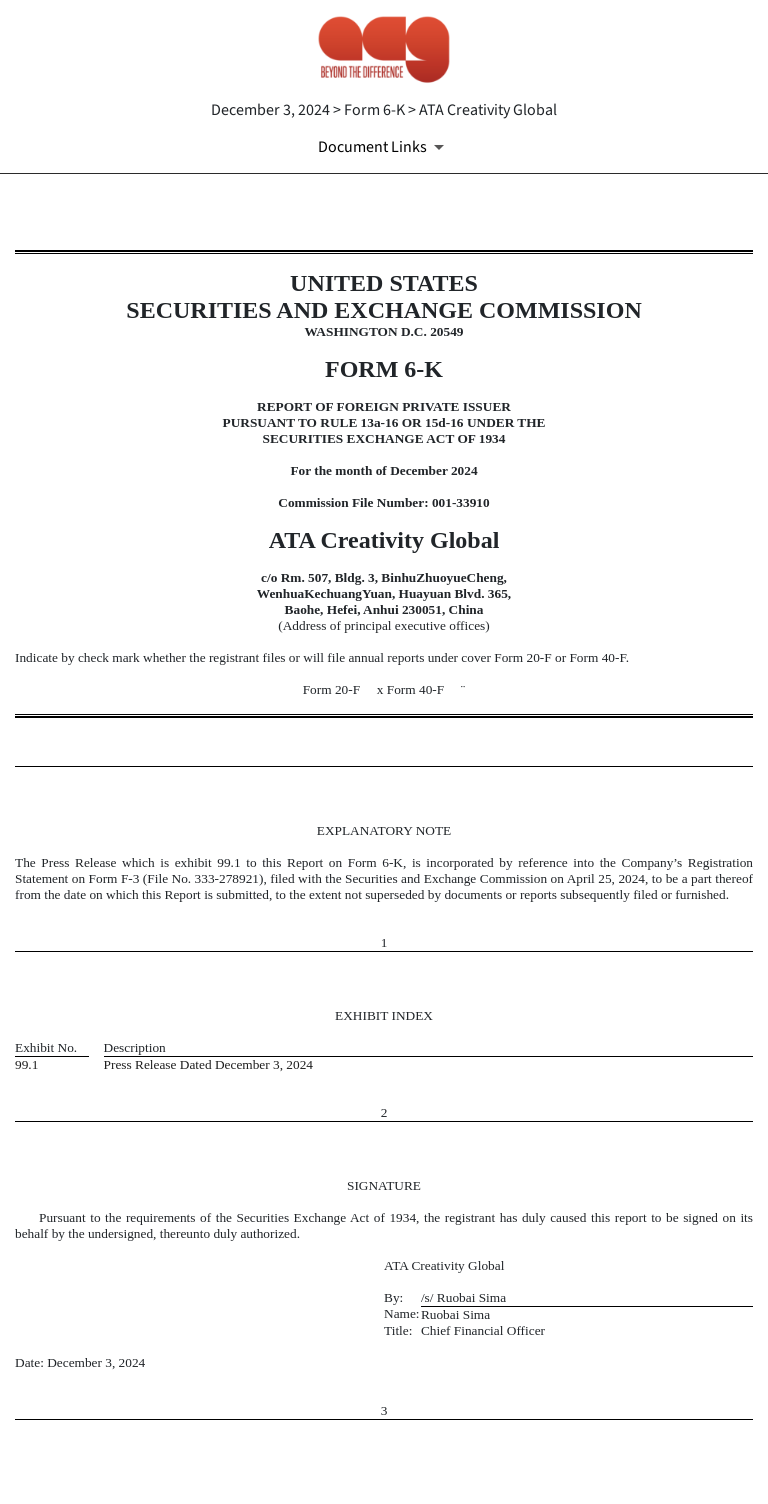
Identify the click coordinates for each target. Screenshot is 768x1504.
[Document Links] (384, 147)
